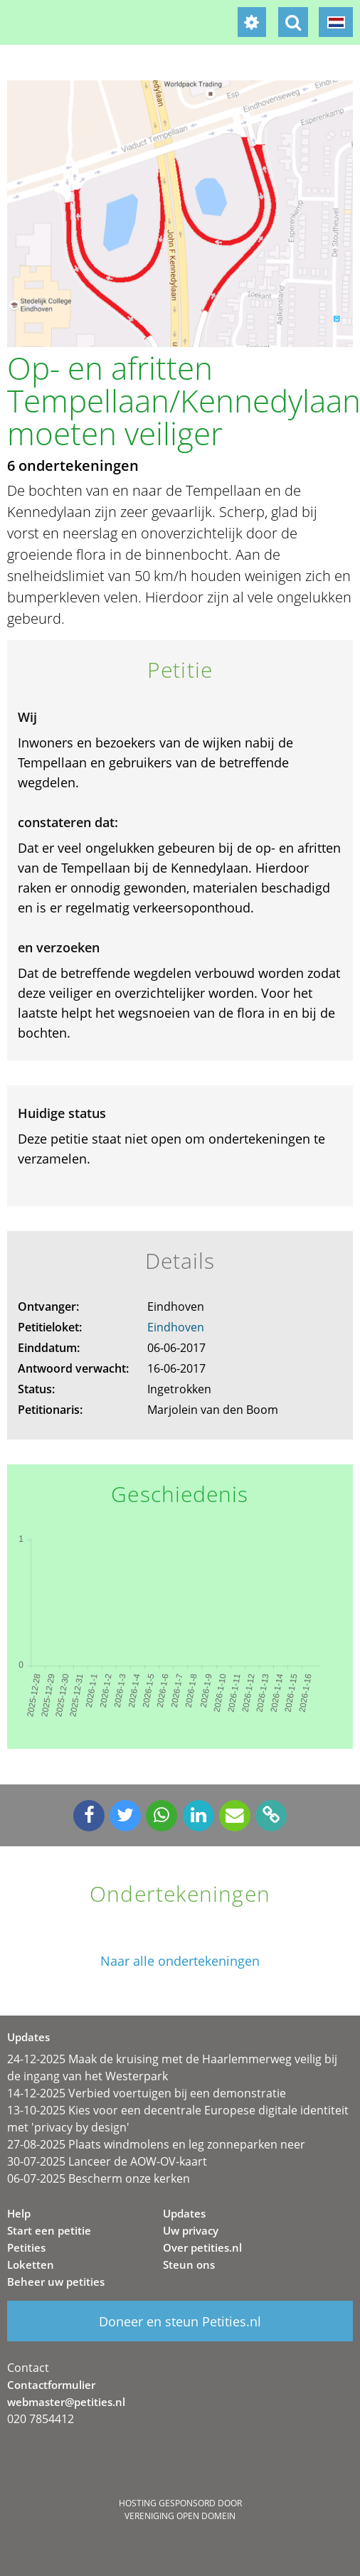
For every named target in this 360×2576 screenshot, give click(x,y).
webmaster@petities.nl (66, 2402)
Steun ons (189, 2264)
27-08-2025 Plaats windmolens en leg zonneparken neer (156, 2144)
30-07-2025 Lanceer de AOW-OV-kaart (107, 2161)
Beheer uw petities (56, 2281)
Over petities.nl (202, 2247)
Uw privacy (190, 2230)
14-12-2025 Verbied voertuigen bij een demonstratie (146, 2093)
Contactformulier (51, 2385)
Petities (26, 2247)
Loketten (30, 2264)
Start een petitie (49, 2230)
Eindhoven (175, 1327)
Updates (184, 2213)
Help (19, 2213)
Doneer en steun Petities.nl (180, 2321)
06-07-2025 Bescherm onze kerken (98, 2178)
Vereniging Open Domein (180, 2516)
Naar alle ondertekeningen (180, 1961)
